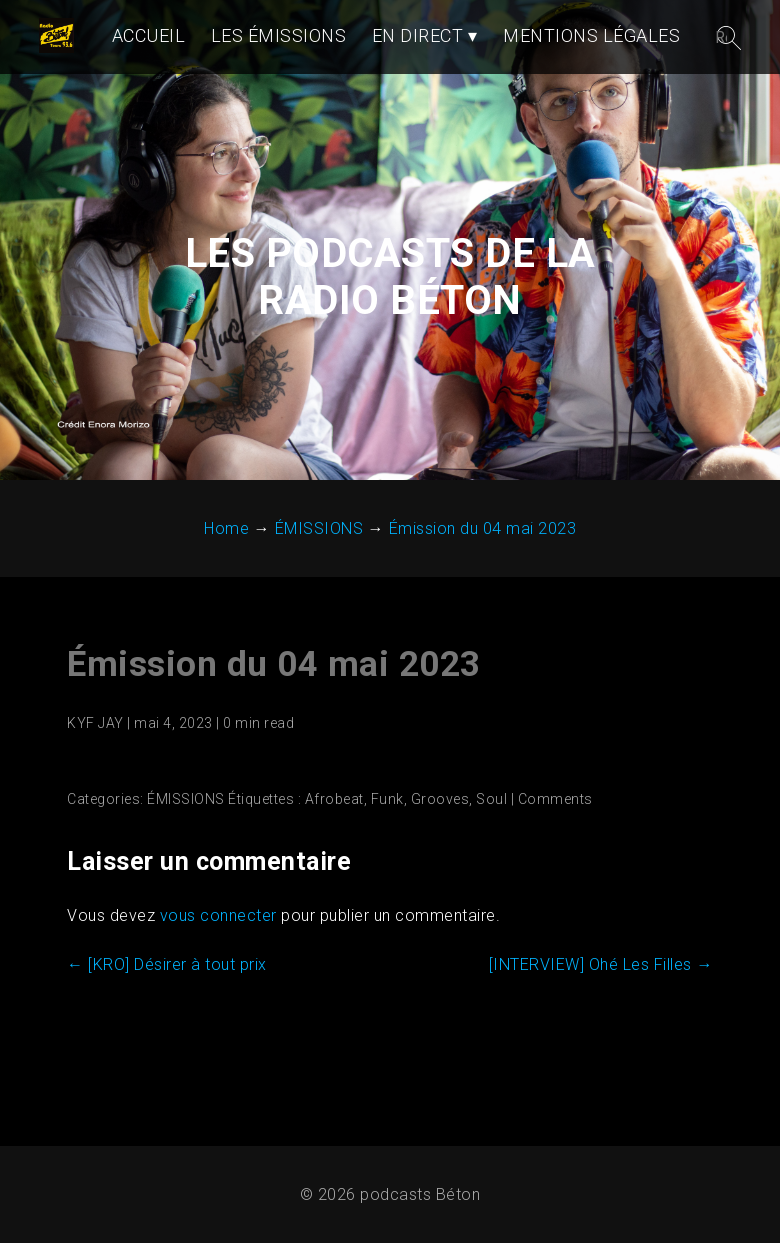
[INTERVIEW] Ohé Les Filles (601, 1043)
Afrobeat (334, 878)
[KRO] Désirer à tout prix (167, 1043)
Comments (555, 878)
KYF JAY (95, 802)
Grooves (440, 878)
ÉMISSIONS (186, 878)
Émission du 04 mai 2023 (274, 743)
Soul (491, 878)
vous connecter (218, 994)
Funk (387, 878)
